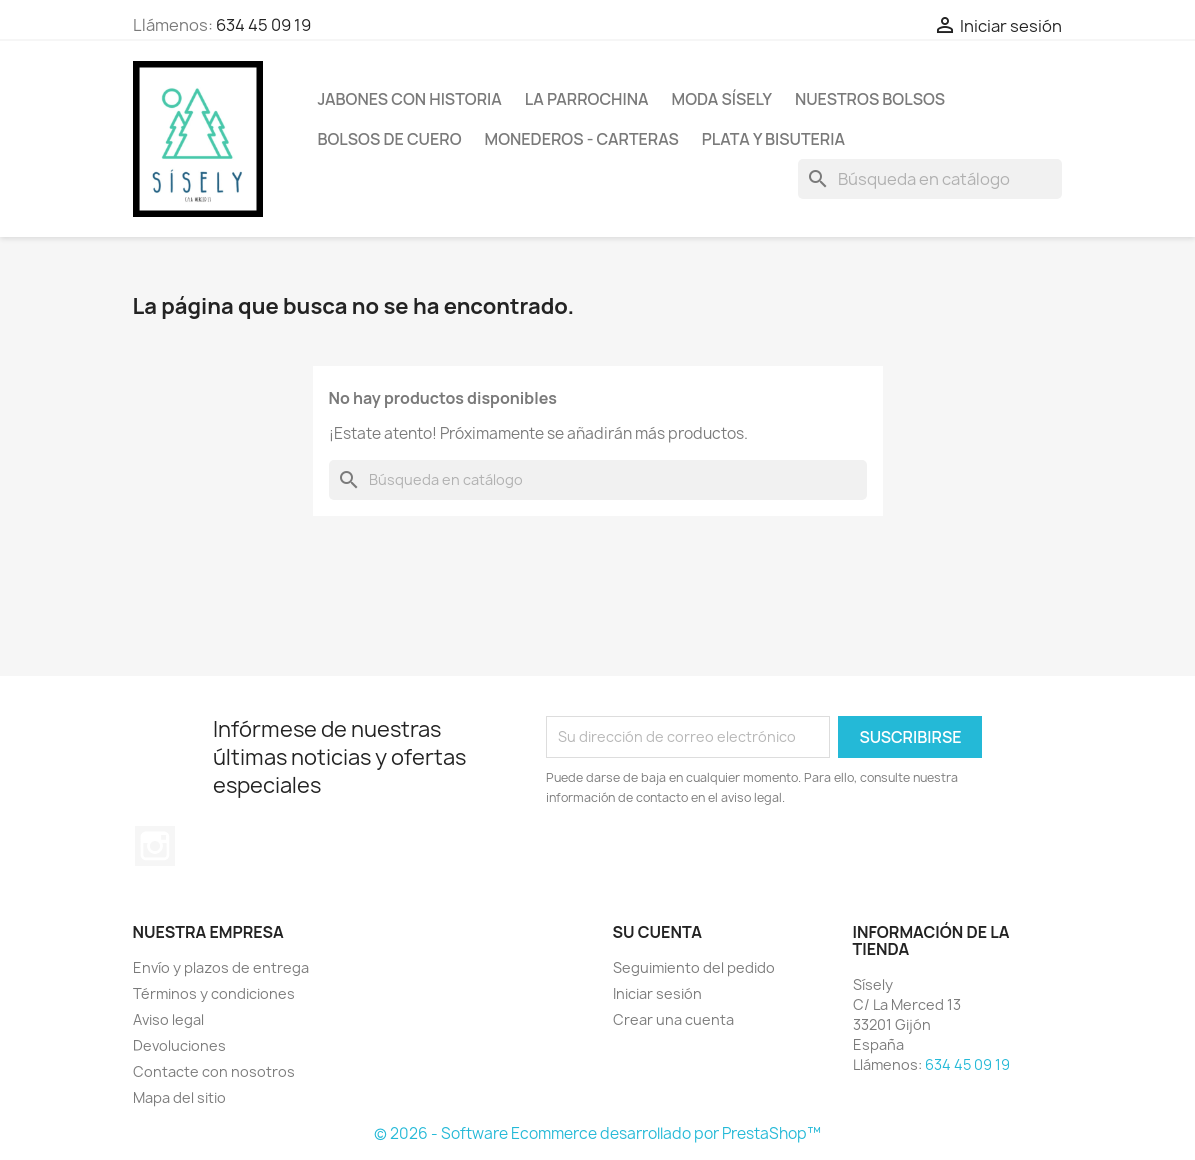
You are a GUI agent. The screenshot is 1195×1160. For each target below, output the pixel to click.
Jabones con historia (410, 99)
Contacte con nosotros (214, 1071)
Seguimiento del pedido (694, 967)
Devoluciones (179, 1045)
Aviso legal (168, 1019)
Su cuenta (658, 932)
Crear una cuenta (673, 1019)
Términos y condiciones (214, 993)
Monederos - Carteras (582, 139)
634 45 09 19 (263, 25)
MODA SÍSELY (722, 99)
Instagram (155, 846)
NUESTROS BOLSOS (870, 99)
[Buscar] (930, 179)
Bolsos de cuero (390, 139)
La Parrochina (587, 99)
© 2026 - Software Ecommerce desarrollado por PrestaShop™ (597, 1133)
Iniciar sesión (657, 993)
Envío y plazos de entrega (221, 967)
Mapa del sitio (179, 1097)
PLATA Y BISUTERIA (773, 139)
